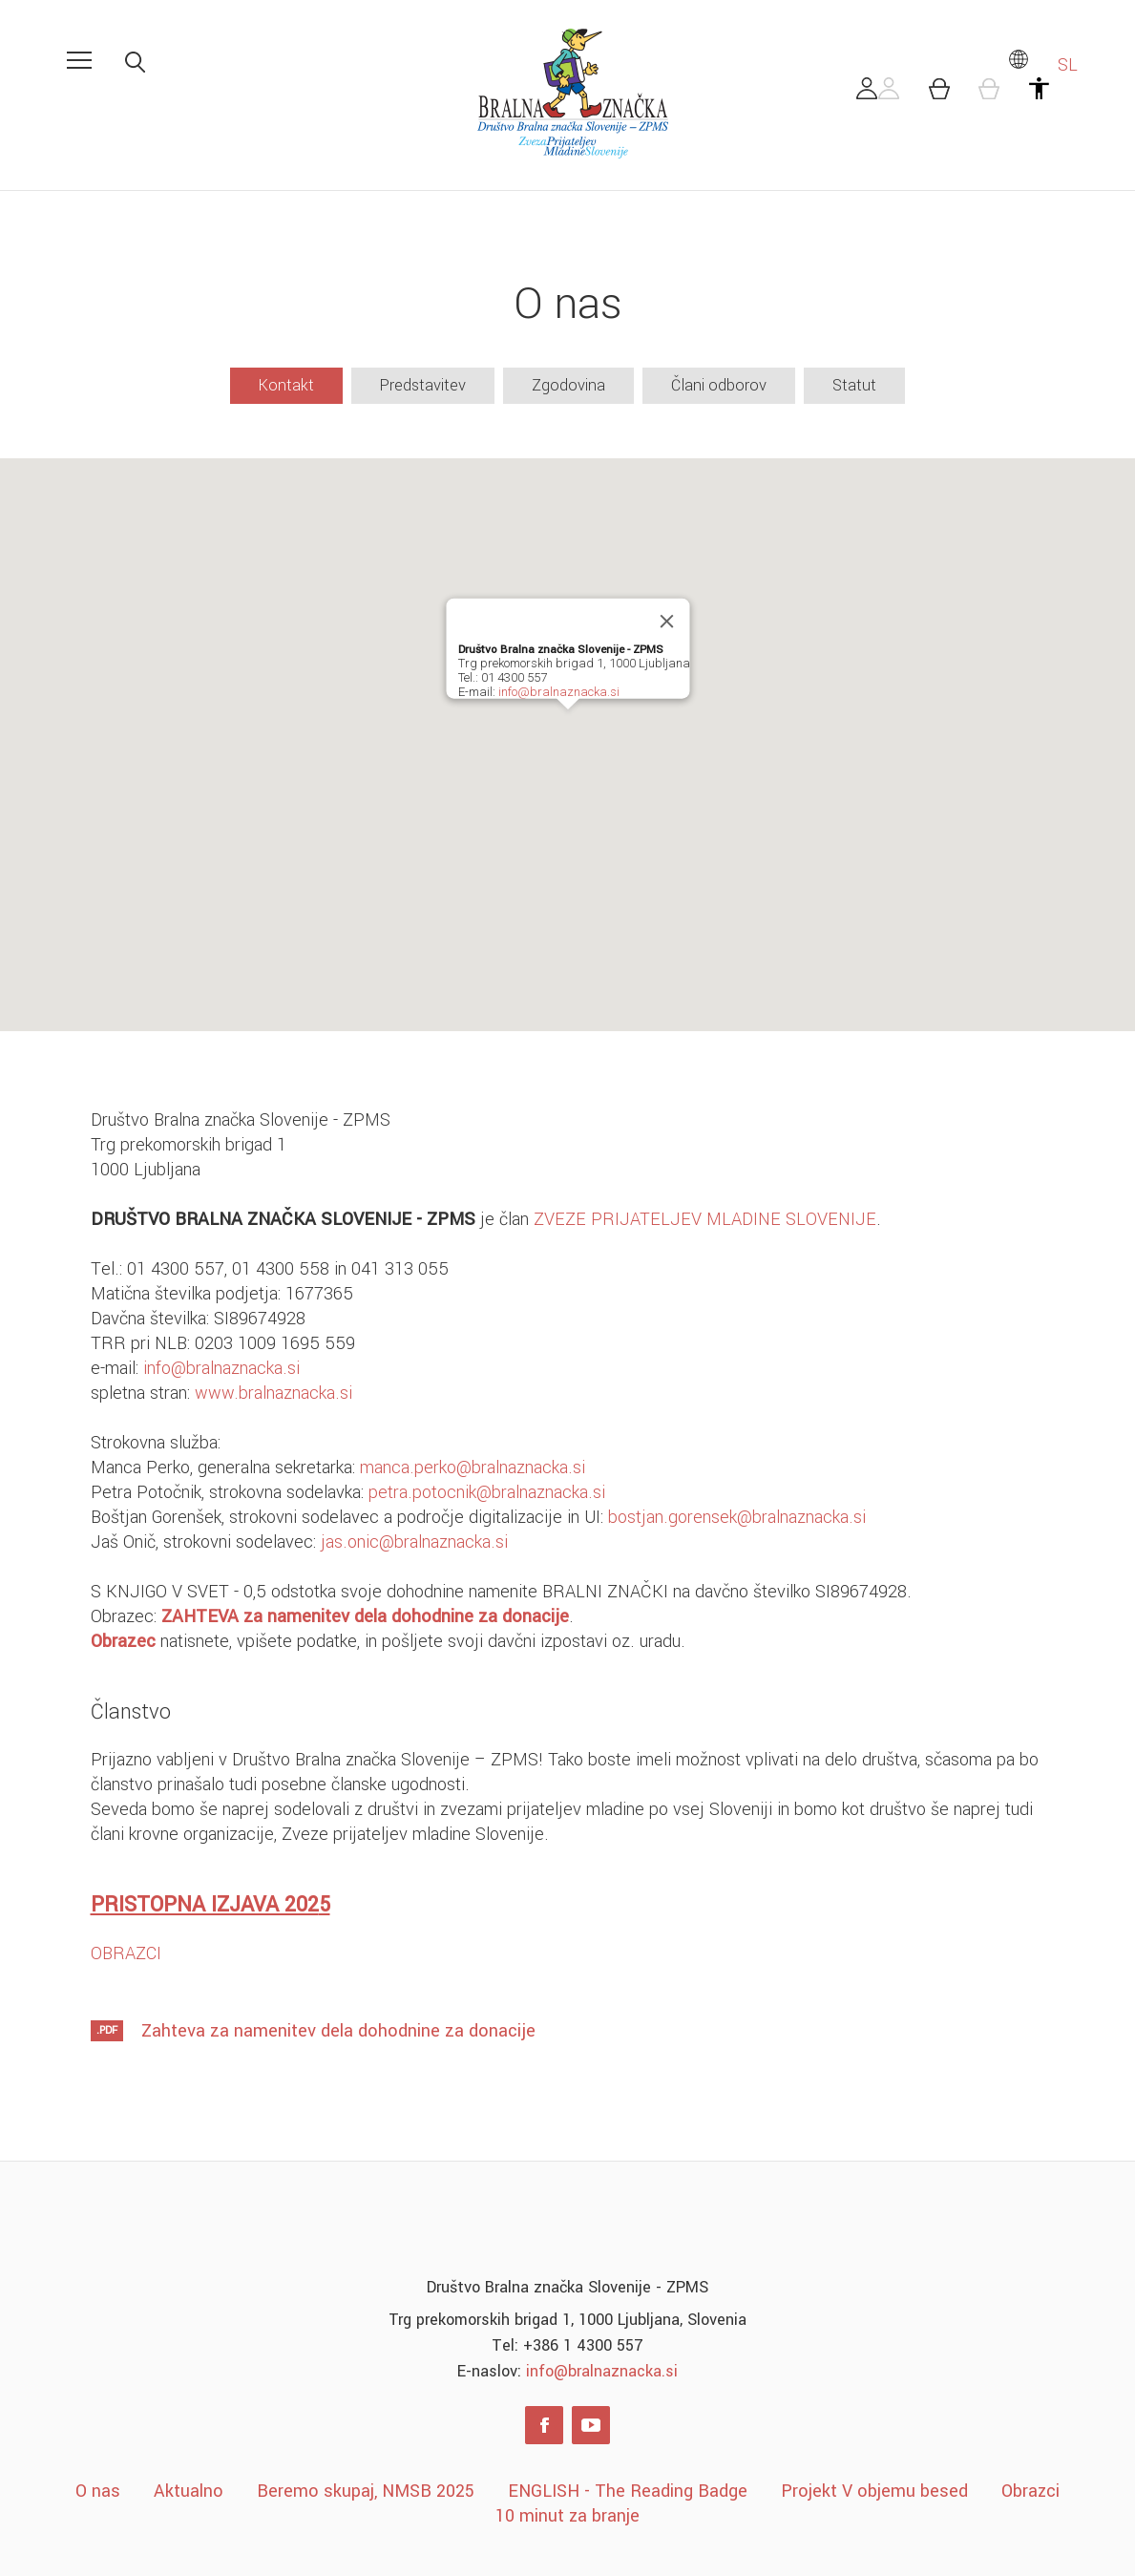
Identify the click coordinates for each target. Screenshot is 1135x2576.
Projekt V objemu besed (874, 2491)
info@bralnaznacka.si (558, 692)
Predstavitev (423, 385)
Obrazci (1030, 2491)
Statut (854, 385)
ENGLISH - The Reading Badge (627, 2491)
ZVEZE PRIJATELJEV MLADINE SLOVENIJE (705, 1219)
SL (1042, 65)
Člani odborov (719, 385)
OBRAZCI (126, 1953)
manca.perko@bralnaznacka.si (472, 1467)
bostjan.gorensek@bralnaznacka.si (737, 1517)
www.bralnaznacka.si (273, 1393)
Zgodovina (568, 385)
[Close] (666, 621)
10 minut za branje (567, 2515)
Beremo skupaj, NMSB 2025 (365, 2491)
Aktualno (188, 2491)
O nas (97, 2491)
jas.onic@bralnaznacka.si (414, 1542)
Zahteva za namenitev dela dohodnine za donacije (338, 2030)
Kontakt (286, 385)
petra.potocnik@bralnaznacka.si (486, 1492)
